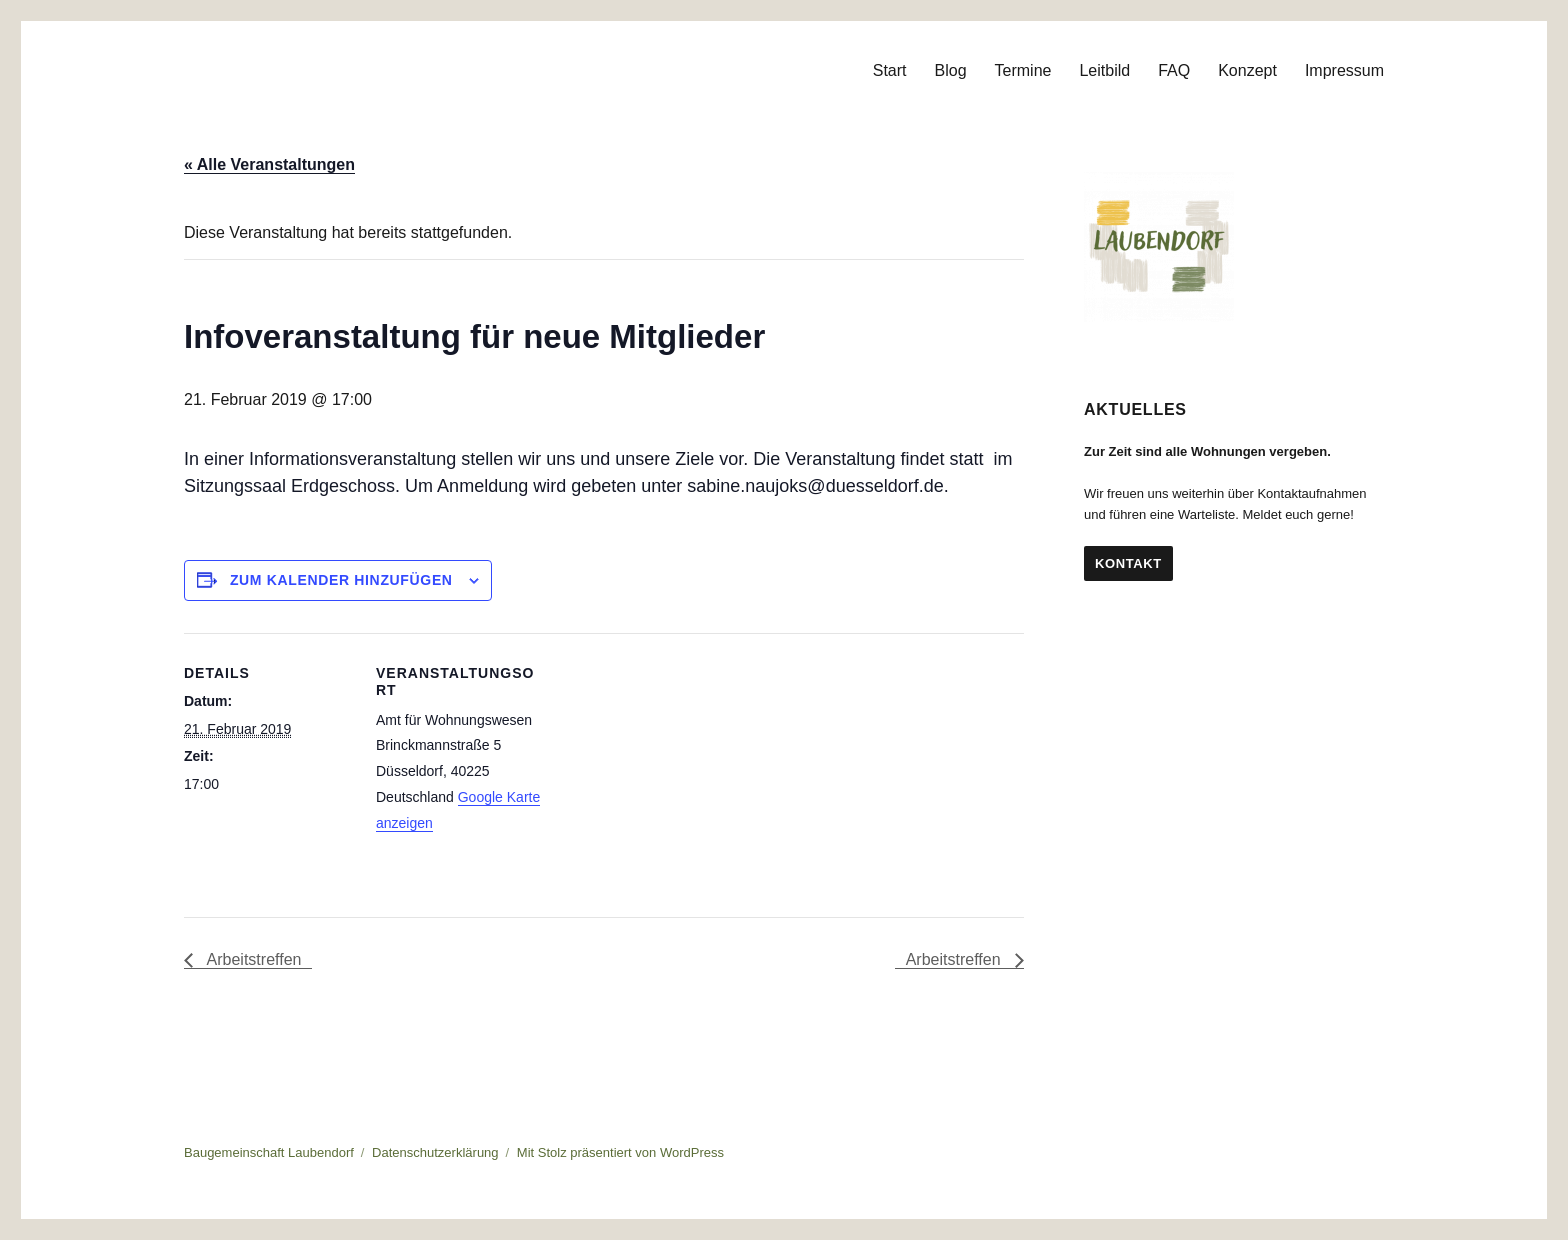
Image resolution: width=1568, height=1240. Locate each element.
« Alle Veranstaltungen (269, 164)
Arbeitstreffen (252, 959)
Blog (951, 70)
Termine (1023, 70)
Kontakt (1128, 563)
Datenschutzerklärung (435, 1152)
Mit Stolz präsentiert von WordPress (620, 1152)
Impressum (1344, 70)
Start (890, 70)
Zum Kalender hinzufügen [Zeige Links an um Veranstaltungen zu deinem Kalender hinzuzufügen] (341, 580)
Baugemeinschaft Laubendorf (269, 1152)
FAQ (1174, 70)
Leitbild (1104, 70)
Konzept (1247, 70)
